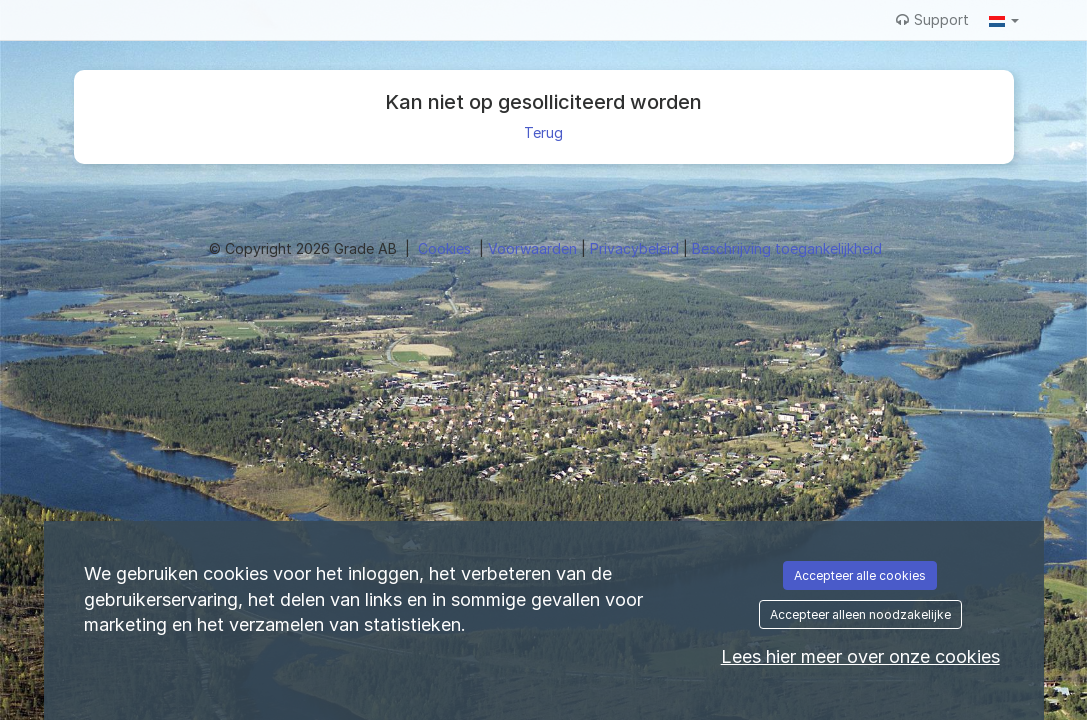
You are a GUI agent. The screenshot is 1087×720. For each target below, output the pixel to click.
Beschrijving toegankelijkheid (787, 248)
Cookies (446, 248)
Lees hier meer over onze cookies (860, 656)
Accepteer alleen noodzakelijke (860, 614)
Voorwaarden (534, 248)
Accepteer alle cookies (860, 575)
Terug (543, 132)
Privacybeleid (636, 248)
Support (932, 19)
